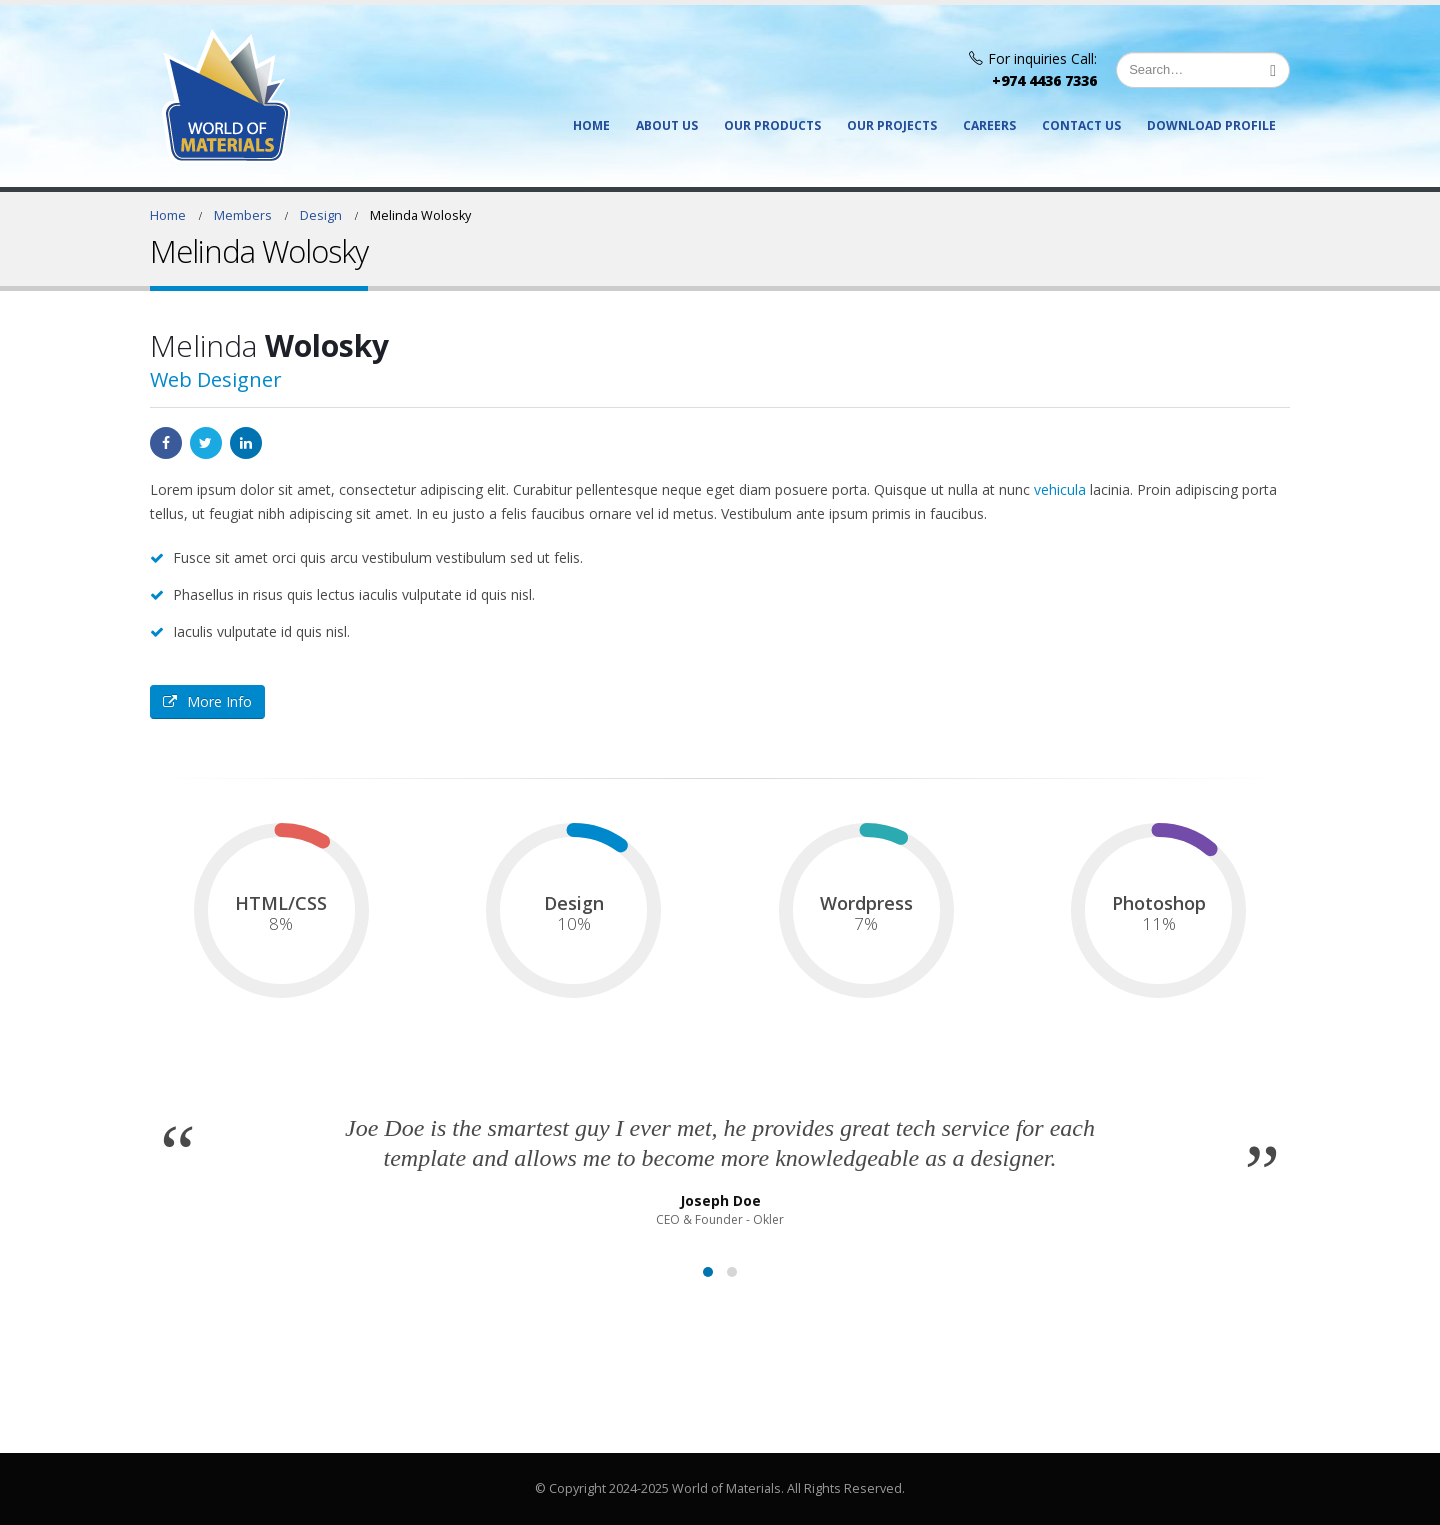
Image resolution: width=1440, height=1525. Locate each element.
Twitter (206, 443)
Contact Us (1081, 125)
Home (591, 125)
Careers (989, 125)
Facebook (166, 443)
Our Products (772, 125)
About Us (667, 125)
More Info (207, 701)
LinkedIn (246, 443)
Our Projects (892, 125)
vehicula (1060, 489)
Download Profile (1211, 125)
